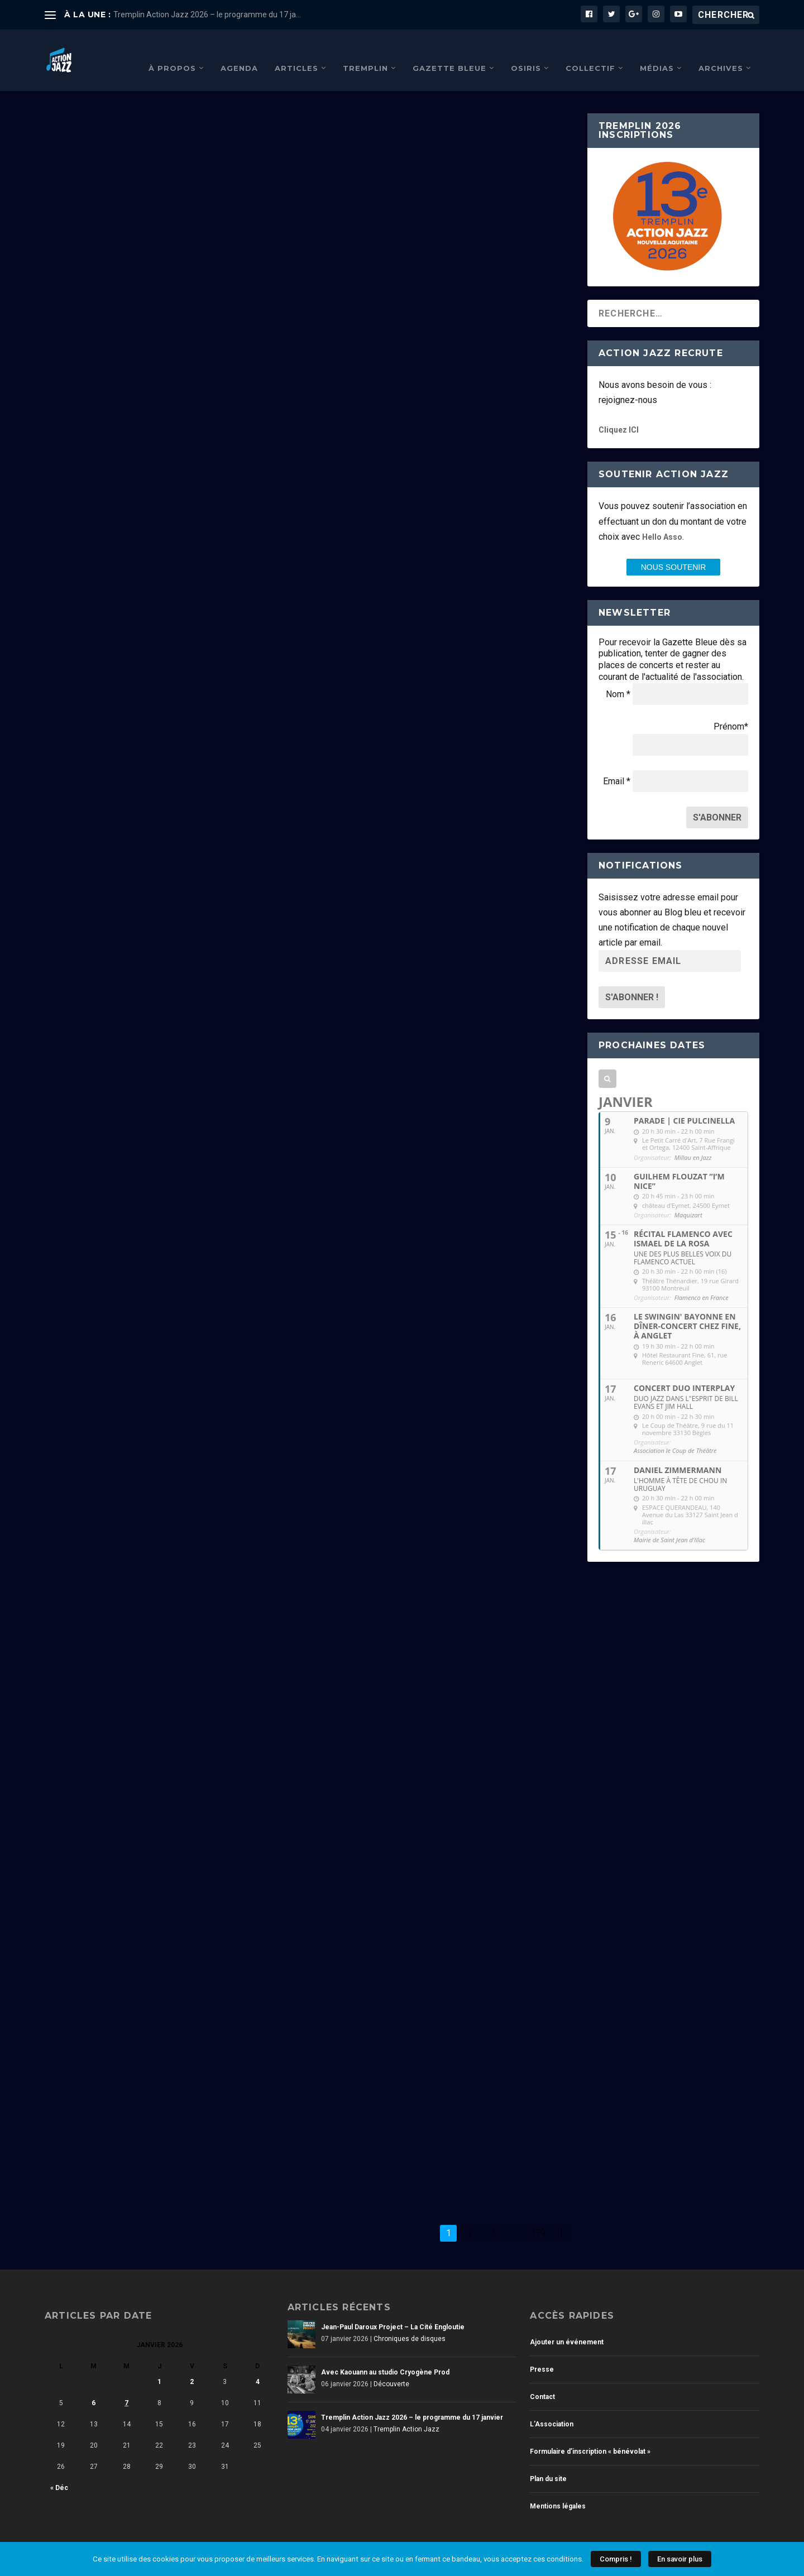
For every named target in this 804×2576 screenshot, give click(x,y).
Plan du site (548, 2462)
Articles (296, 50)
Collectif (590, 50)
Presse (542, 2353)
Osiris (526, 50)
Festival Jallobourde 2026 (403, 704)
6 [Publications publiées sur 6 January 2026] (93, 2386)
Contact (542, 2380)
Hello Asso (662, 520)
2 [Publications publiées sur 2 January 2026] (192, 2365)
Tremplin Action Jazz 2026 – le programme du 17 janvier (142, 761)
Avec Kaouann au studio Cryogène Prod (440, 267)
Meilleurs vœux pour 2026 (129, 1203)
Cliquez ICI (619, 413)
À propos (172, 50)
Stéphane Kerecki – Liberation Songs (430, 974)
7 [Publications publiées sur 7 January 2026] (126, 2386)
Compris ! (616, 2559)
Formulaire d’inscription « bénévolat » (590, 2435)
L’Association (551, 2407)
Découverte (397, 285)
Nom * (618, 677)
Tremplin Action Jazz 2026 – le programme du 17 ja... (207, 14)
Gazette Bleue (449, 50)
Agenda (239, 50)
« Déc (59, 2471)
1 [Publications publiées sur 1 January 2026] (159, 2365)
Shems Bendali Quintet (391, 1410)
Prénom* (731, 709)
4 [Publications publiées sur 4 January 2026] (258, 2365)
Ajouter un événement (567, 2325)
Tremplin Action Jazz (141, 784)
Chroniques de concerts (156, 1548)
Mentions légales (558, 2489)
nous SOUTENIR (673, 549)
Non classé (125, 1221)
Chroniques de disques (144, 336)
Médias (657, 50)
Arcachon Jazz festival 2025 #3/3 (421, 1863)
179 (537, 2216)
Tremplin (365, 50)
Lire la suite (92, 549)
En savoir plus (679, 2559)
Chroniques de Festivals (417, 722)
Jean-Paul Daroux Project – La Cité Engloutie (393, 2310)
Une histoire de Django (122, 1952)
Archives (720, 50)
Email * (616, 764)
